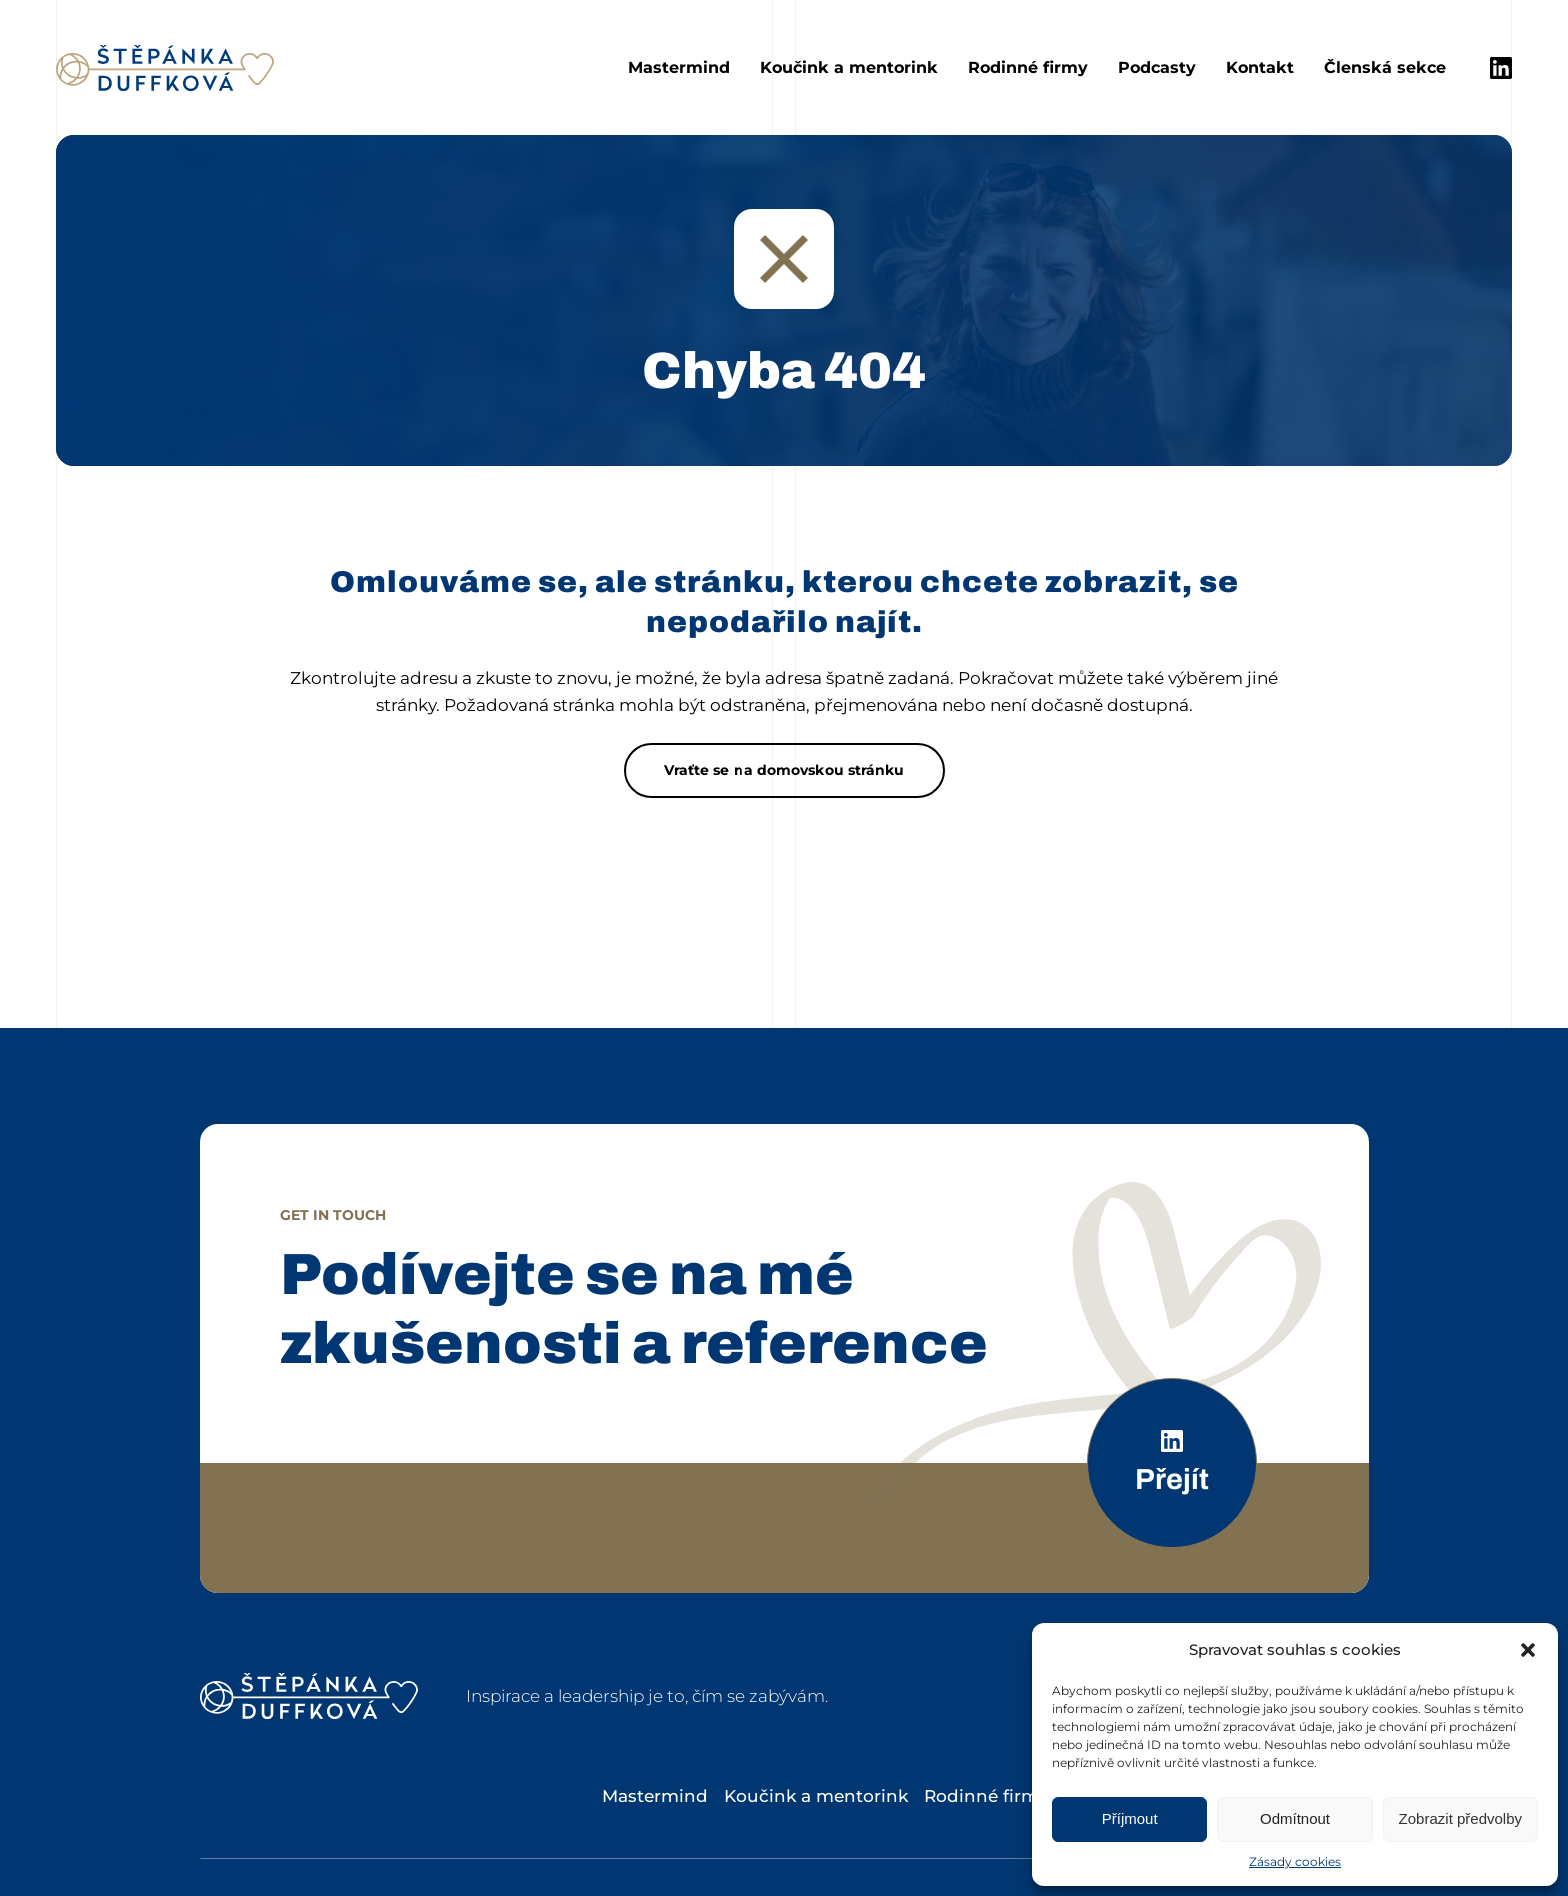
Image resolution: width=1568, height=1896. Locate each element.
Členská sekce (1385, 67)
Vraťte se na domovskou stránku (784, 770)
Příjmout (1130, 1818)
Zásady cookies (1295, 1861)
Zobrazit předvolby (1460, 1818)
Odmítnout (1295, 1818)
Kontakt (1260, 67)
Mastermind (679, 67)
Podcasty (1157, 67)
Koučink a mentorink (849, 67)
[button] (1528, 1650)
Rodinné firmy (1028, 67)
